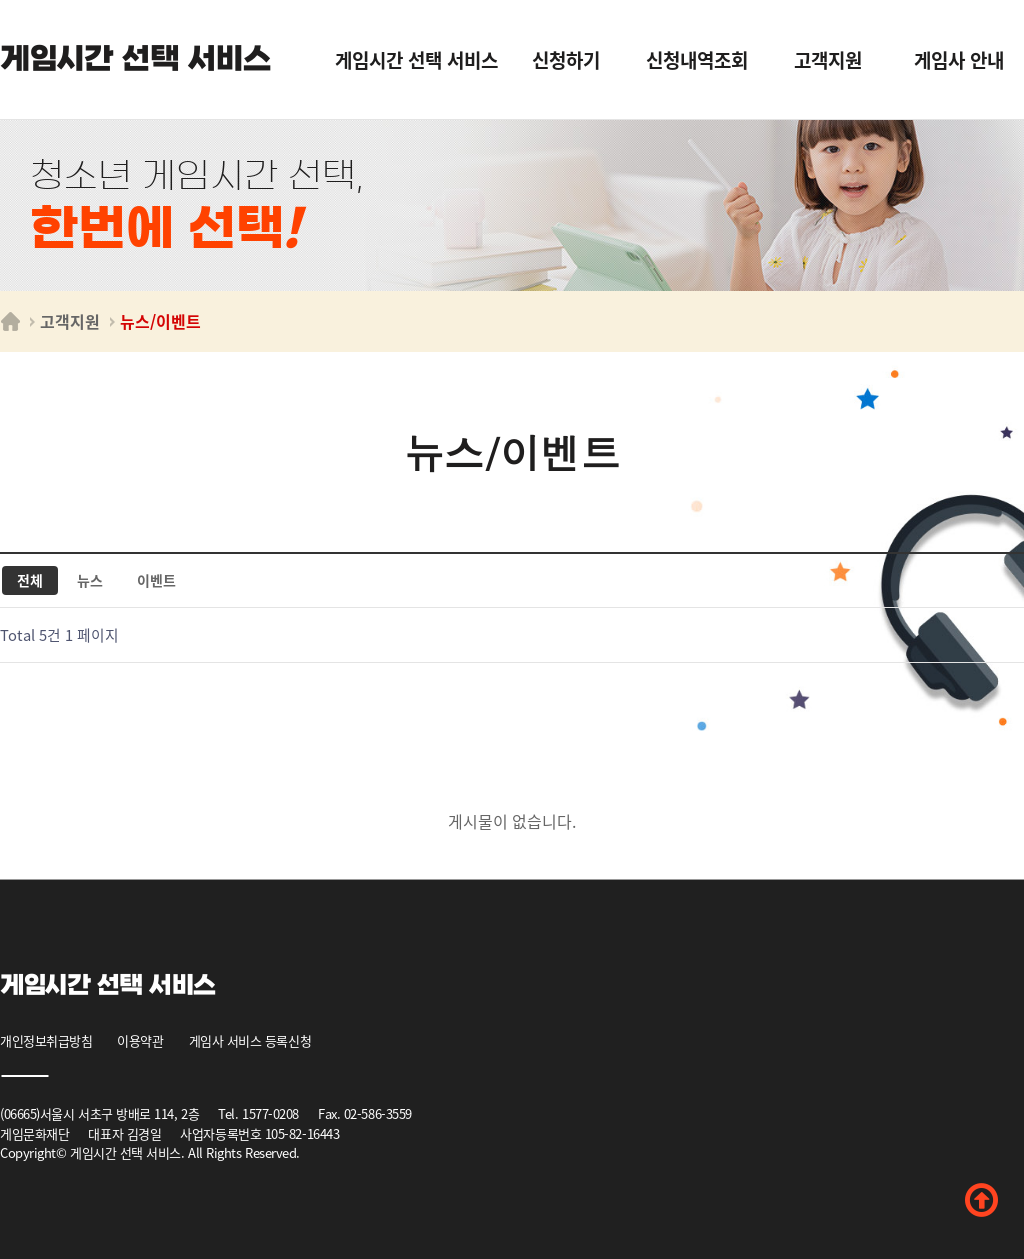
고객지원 (828, 59)
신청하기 (566, 59)
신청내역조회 (697, 59)
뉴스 (90, 580)
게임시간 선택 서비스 (135, 59)
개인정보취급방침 (46, 1040)
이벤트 (156, 580)
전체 (30, 580)
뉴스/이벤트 (160, 321)
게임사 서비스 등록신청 (250, 1040)
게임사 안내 (959, 59)
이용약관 (140, 1040)
